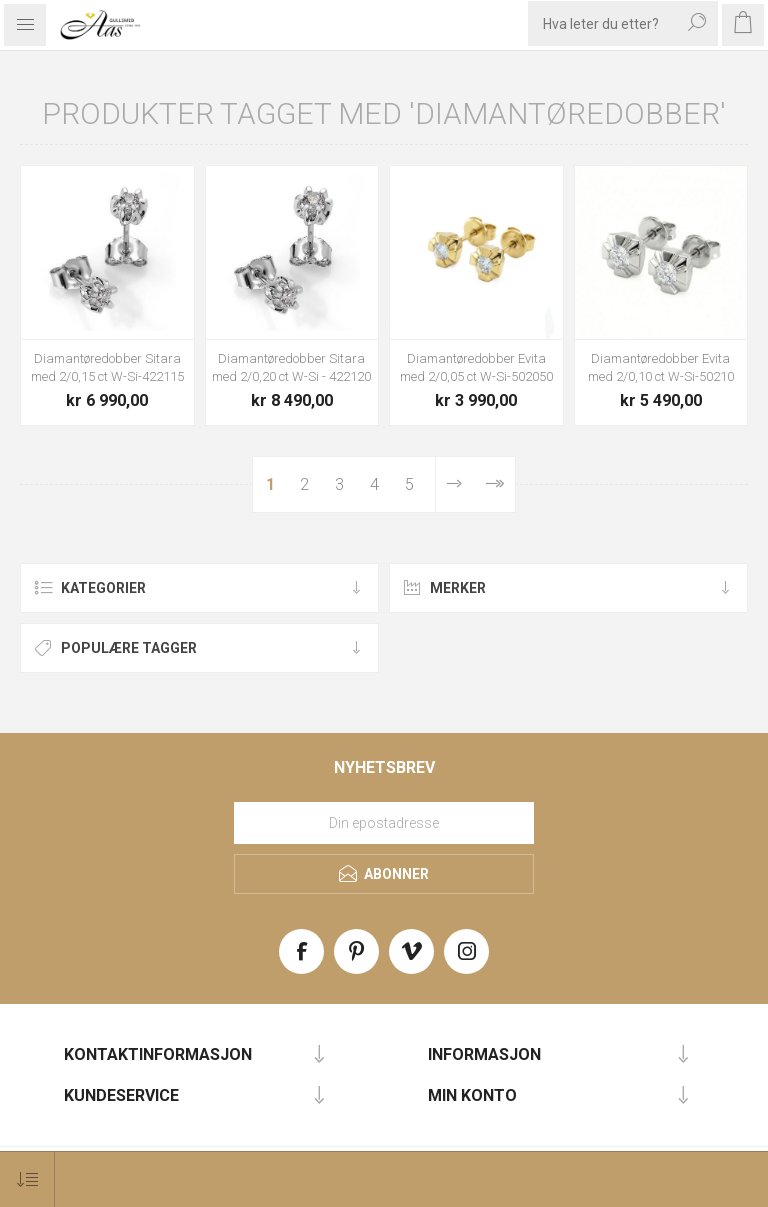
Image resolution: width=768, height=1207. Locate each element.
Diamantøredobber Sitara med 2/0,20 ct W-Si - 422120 (291, 367)
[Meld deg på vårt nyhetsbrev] (384, 823)
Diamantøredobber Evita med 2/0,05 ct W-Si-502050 (476, 367)
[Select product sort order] (27, 1179)
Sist (494, 484)
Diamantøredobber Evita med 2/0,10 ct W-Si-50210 (661, 367)
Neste (454, 484)
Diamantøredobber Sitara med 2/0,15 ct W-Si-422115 (107, 367)
